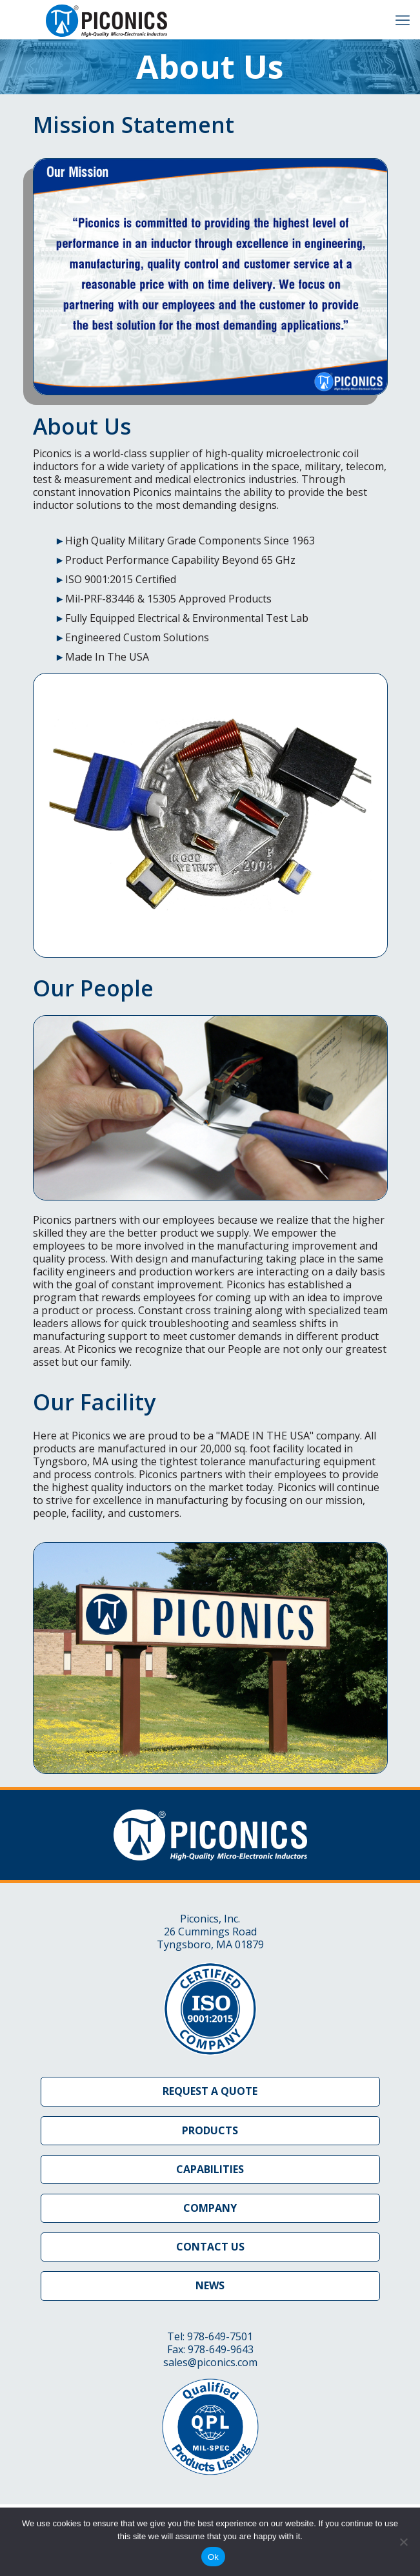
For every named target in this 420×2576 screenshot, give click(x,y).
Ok (213, 2557)
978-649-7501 (220, 2336)
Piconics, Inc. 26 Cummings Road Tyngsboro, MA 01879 (210, 1931)
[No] (403, 2541)
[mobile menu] (403, 19)
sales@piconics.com (210, 2362)
